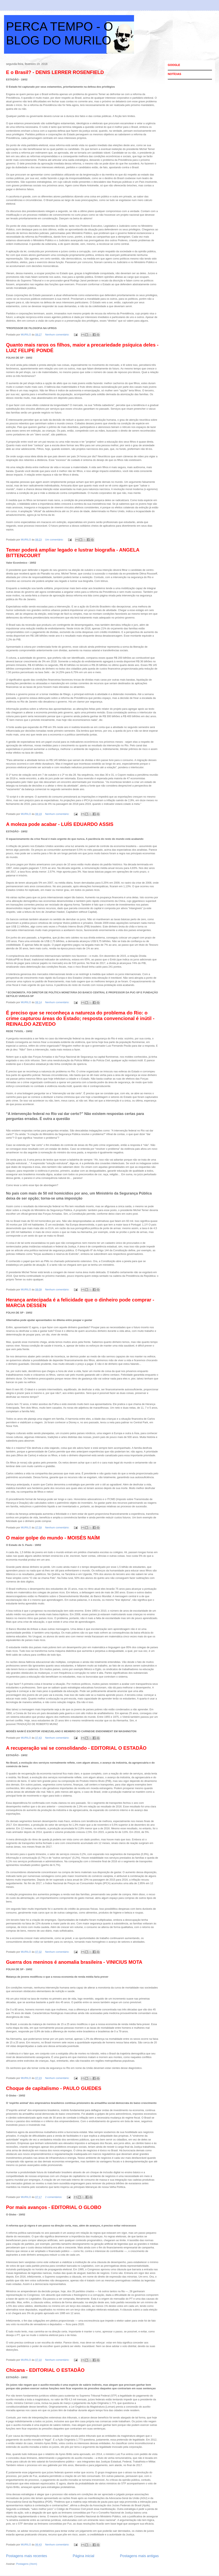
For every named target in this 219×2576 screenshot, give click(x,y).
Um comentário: (54, 539)
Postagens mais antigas (139, 2556)
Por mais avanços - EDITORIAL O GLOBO (53, 2207)
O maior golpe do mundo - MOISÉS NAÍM (53, 1537)
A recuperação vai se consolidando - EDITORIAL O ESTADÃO (76, 1748)
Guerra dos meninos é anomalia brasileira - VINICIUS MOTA (74, 1962)
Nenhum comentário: (57, 334)
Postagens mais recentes (26, 2556)
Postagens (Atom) (26, 2563)
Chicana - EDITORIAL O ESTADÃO (45, 2370)
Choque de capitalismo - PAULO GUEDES (53, 2088)
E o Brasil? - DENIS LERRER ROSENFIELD (55, 72)
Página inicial (83, 2556)
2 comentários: (54, 2197)
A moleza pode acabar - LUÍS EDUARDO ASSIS (59, 824)
